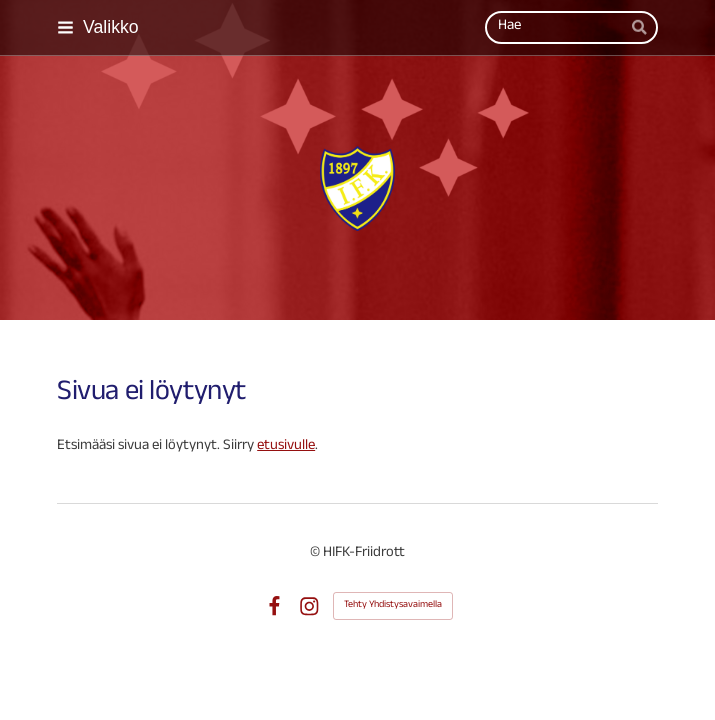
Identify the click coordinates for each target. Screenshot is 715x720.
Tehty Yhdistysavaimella (393, 605)
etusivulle (286, 447)
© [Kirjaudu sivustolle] (316, 554)
